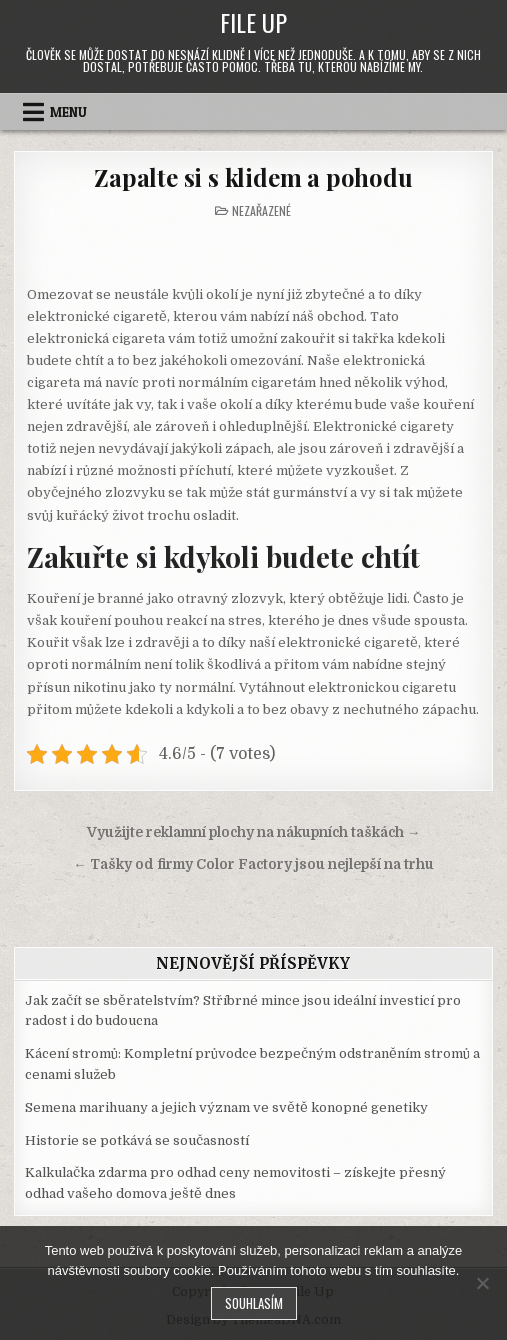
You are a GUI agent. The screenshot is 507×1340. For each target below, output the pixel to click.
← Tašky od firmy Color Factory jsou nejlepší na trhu (253, 864)
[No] (482, 1283)
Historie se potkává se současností (137, 1140)
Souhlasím (254, 1303)
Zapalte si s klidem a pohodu (253, 177)
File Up (253, 22)
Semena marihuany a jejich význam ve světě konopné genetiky (226, 1107)
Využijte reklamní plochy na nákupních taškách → (254, 832)
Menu (68, 112)
